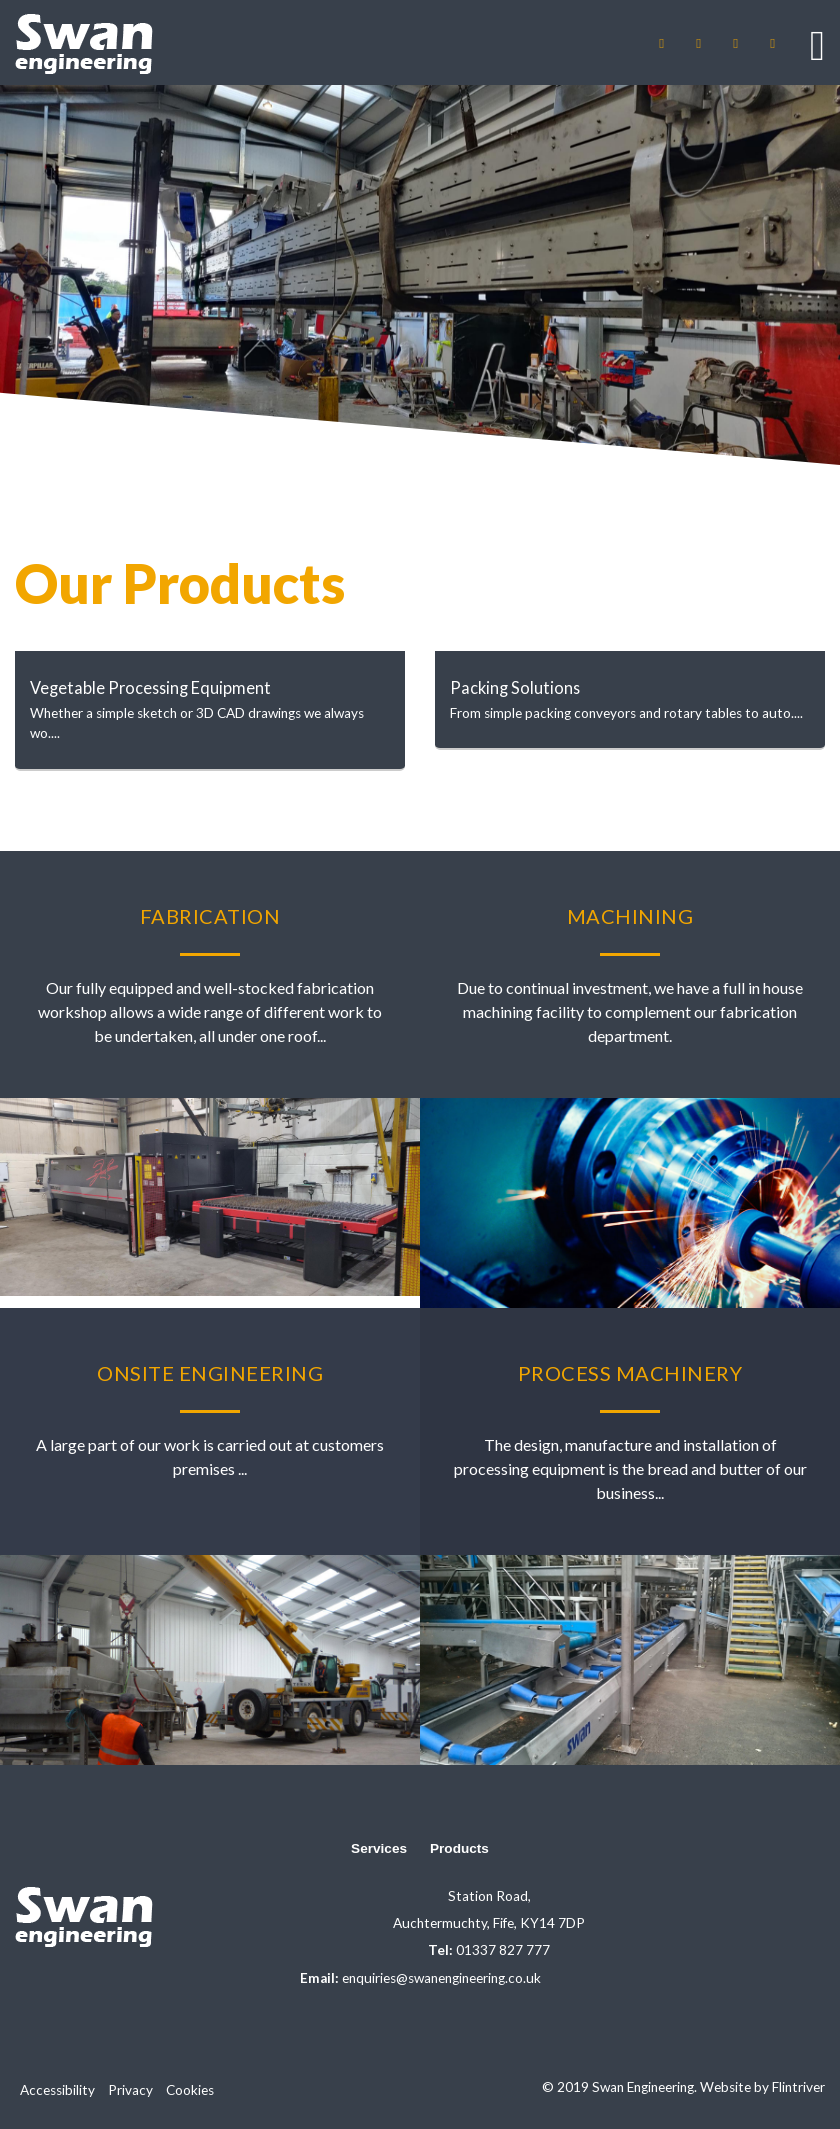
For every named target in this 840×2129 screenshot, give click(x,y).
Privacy (130, 2090)
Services (379, 1848)
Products (459, 1848)
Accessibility (57, 2090)
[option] (420, 275)
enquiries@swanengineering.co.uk (441, 1978)
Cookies (190, 2090)
